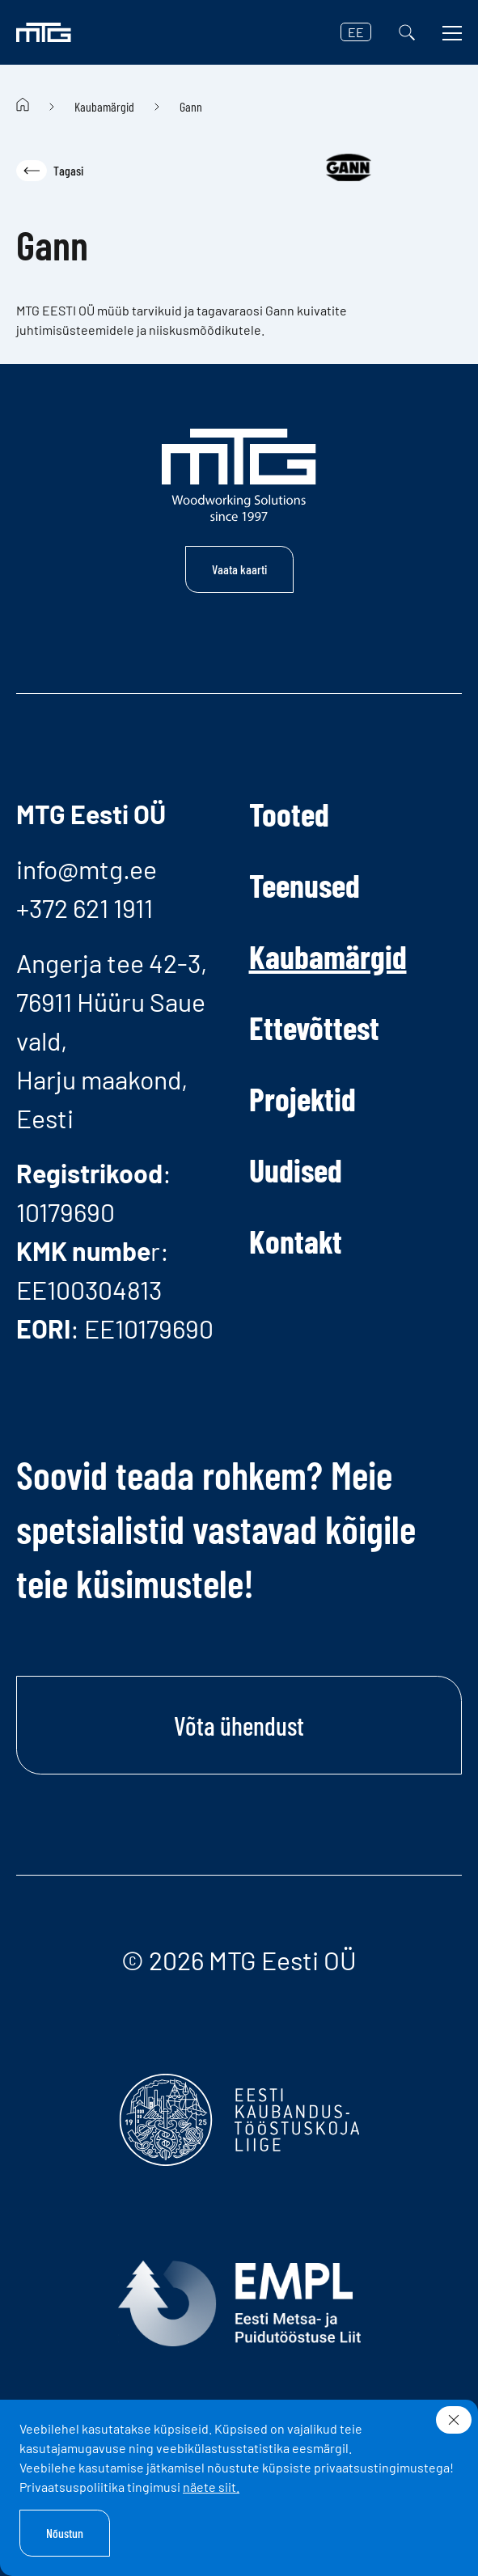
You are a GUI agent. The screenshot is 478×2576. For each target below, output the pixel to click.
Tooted (289, 813)
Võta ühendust (239, 1725)
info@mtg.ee (86, 868)
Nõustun (64, 2532)
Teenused (304, 884)
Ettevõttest (314, 1027)
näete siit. (211, 2486)
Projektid (302, 1098)
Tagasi (49, 170)
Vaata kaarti (239, 569)
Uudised (295, 1169)
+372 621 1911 (84, 907)
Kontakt (295, 1240)
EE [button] (356, 32)
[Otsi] (407, 32)
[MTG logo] (43, 32)
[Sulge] (454, 2420)
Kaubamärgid (104, 106)
